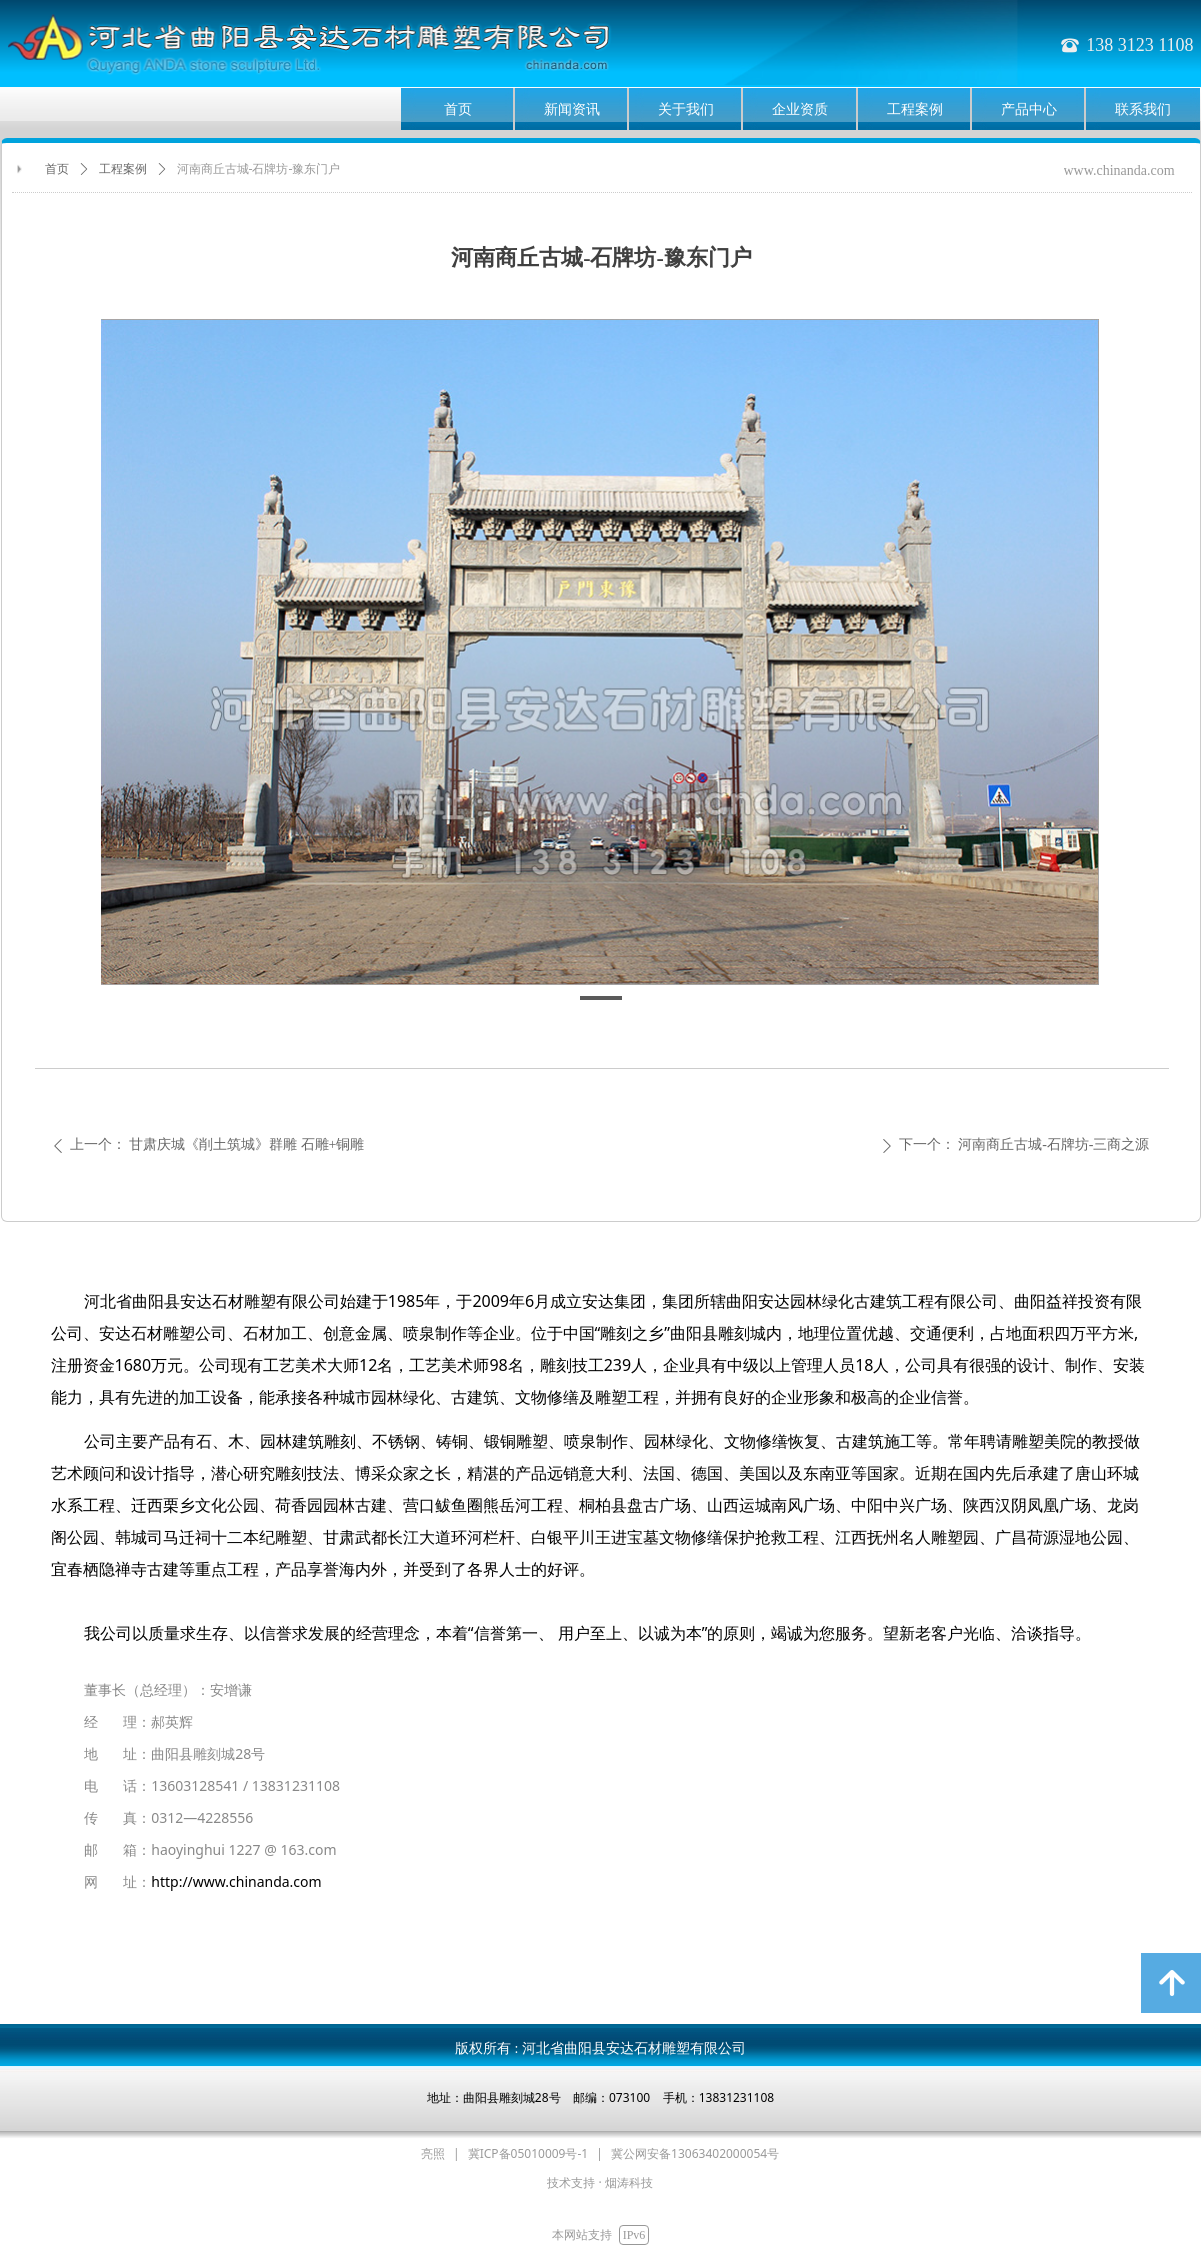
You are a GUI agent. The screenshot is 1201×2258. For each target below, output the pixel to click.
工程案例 (123, 169)
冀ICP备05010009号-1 (528, 2153)
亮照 (433, 2153)
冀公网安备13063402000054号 (695, 2153)
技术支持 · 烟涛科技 (599, 2182)
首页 (57, 169)
